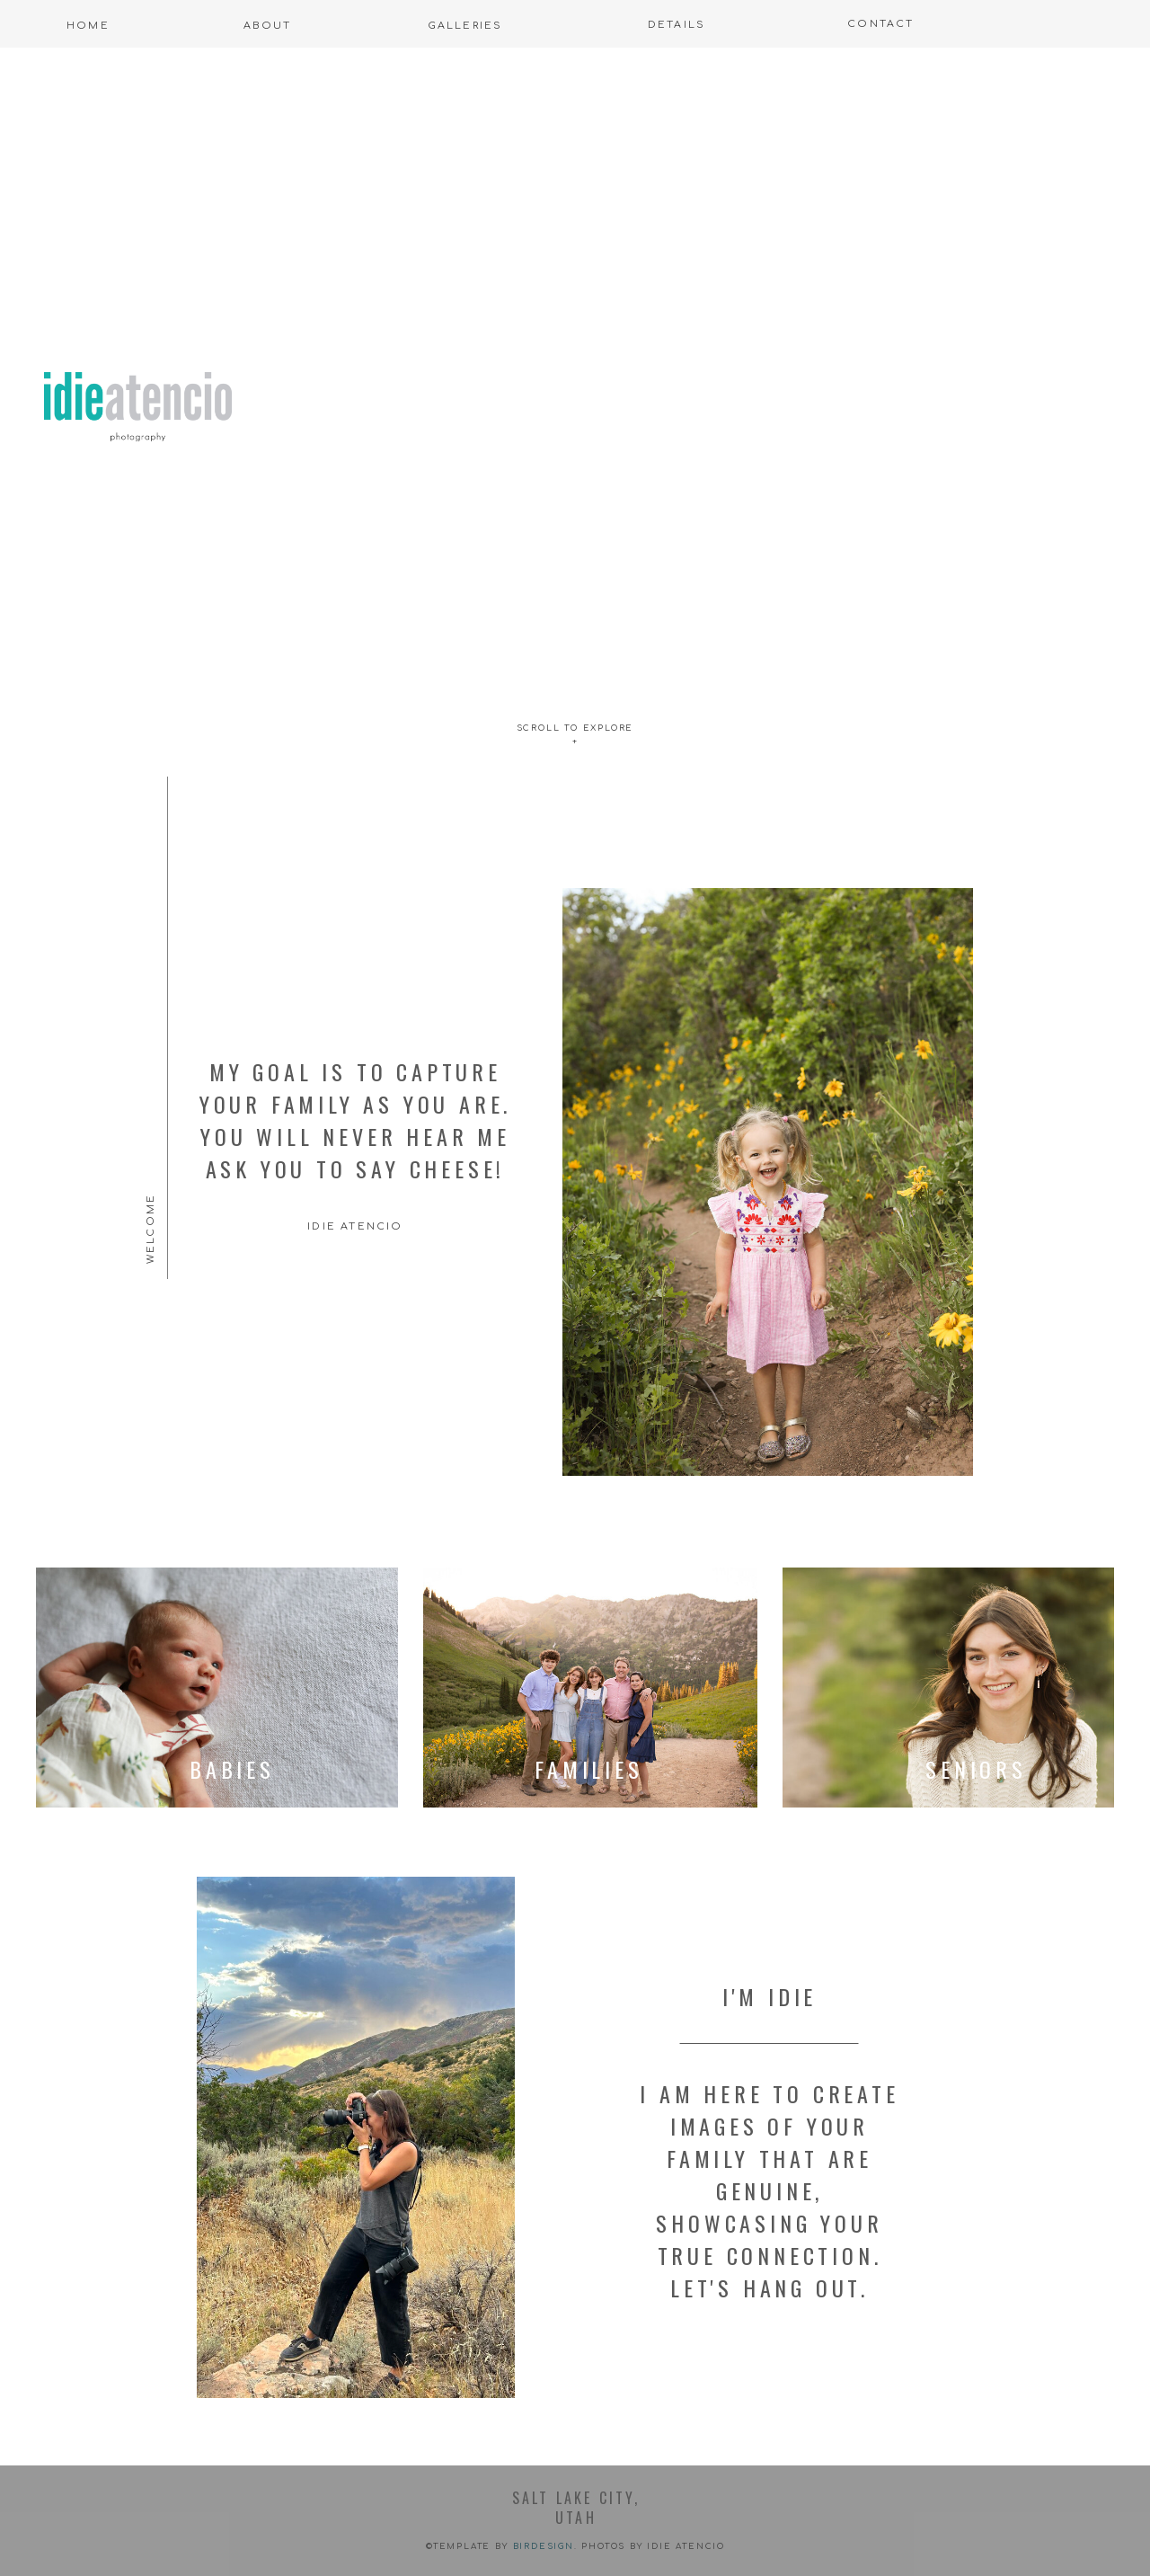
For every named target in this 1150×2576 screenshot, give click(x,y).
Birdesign (543, 2546)
